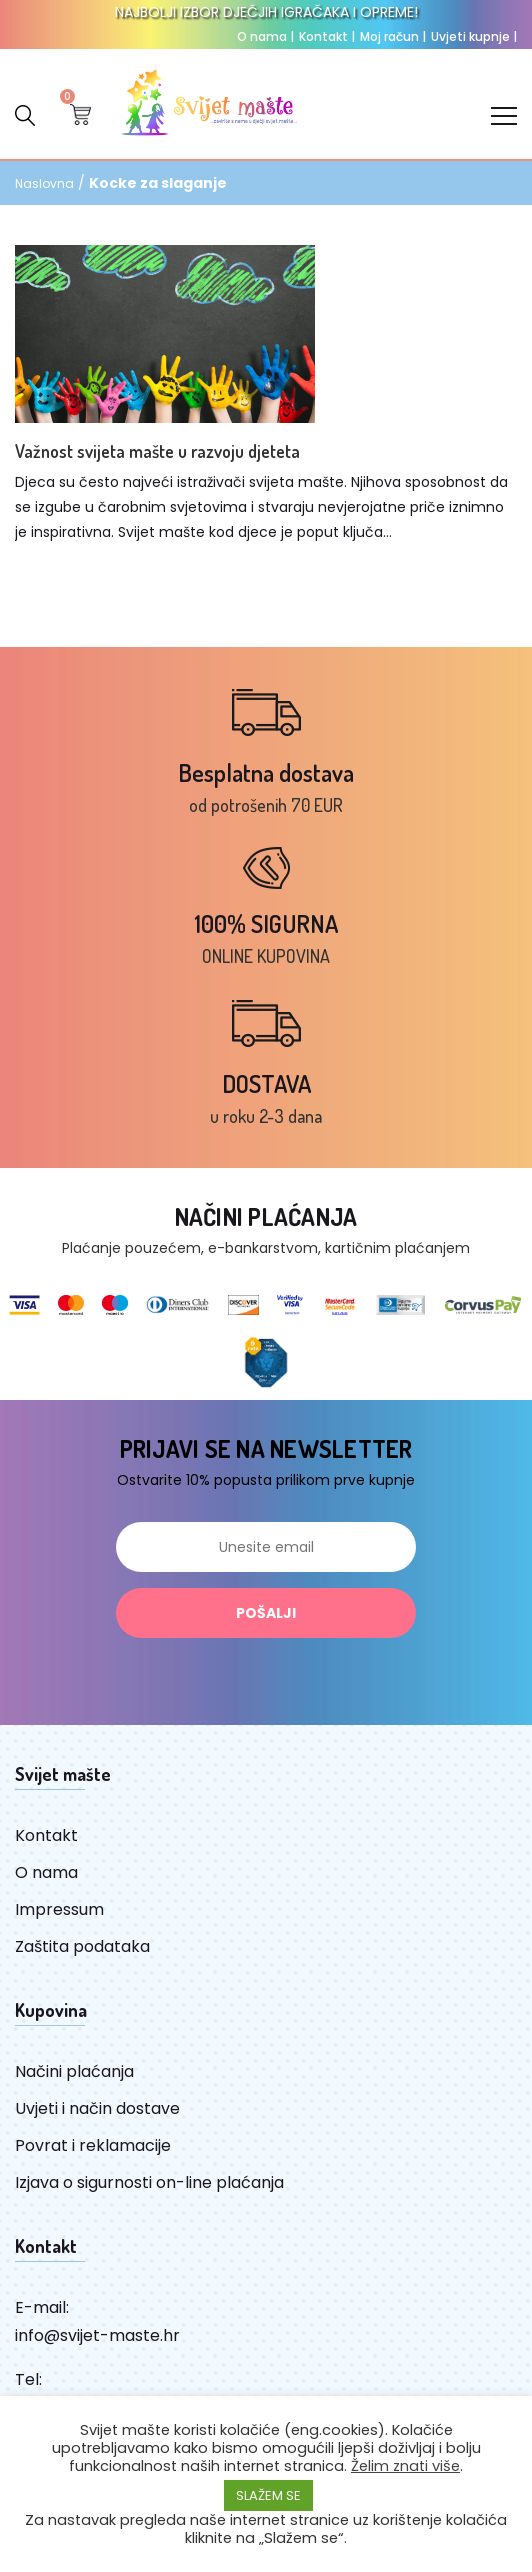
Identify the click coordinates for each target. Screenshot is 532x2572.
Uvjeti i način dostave (97, 2108)
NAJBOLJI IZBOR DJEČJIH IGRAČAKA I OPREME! (266, 12)
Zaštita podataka (82, 1946)
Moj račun (393, 36)
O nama (265, 36)
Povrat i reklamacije (93, 2145)
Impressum (59, 1909)
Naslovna (44, 184)
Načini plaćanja (74, 2071)
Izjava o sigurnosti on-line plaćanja (149, 2182)
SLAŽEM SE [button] (268, 2495)
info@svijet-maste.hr (97, 2335)
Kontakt (327, 36)
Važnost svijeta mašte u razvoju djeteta (157, 451)
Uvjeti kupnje (474, 36)
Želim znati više (405, 2466)
